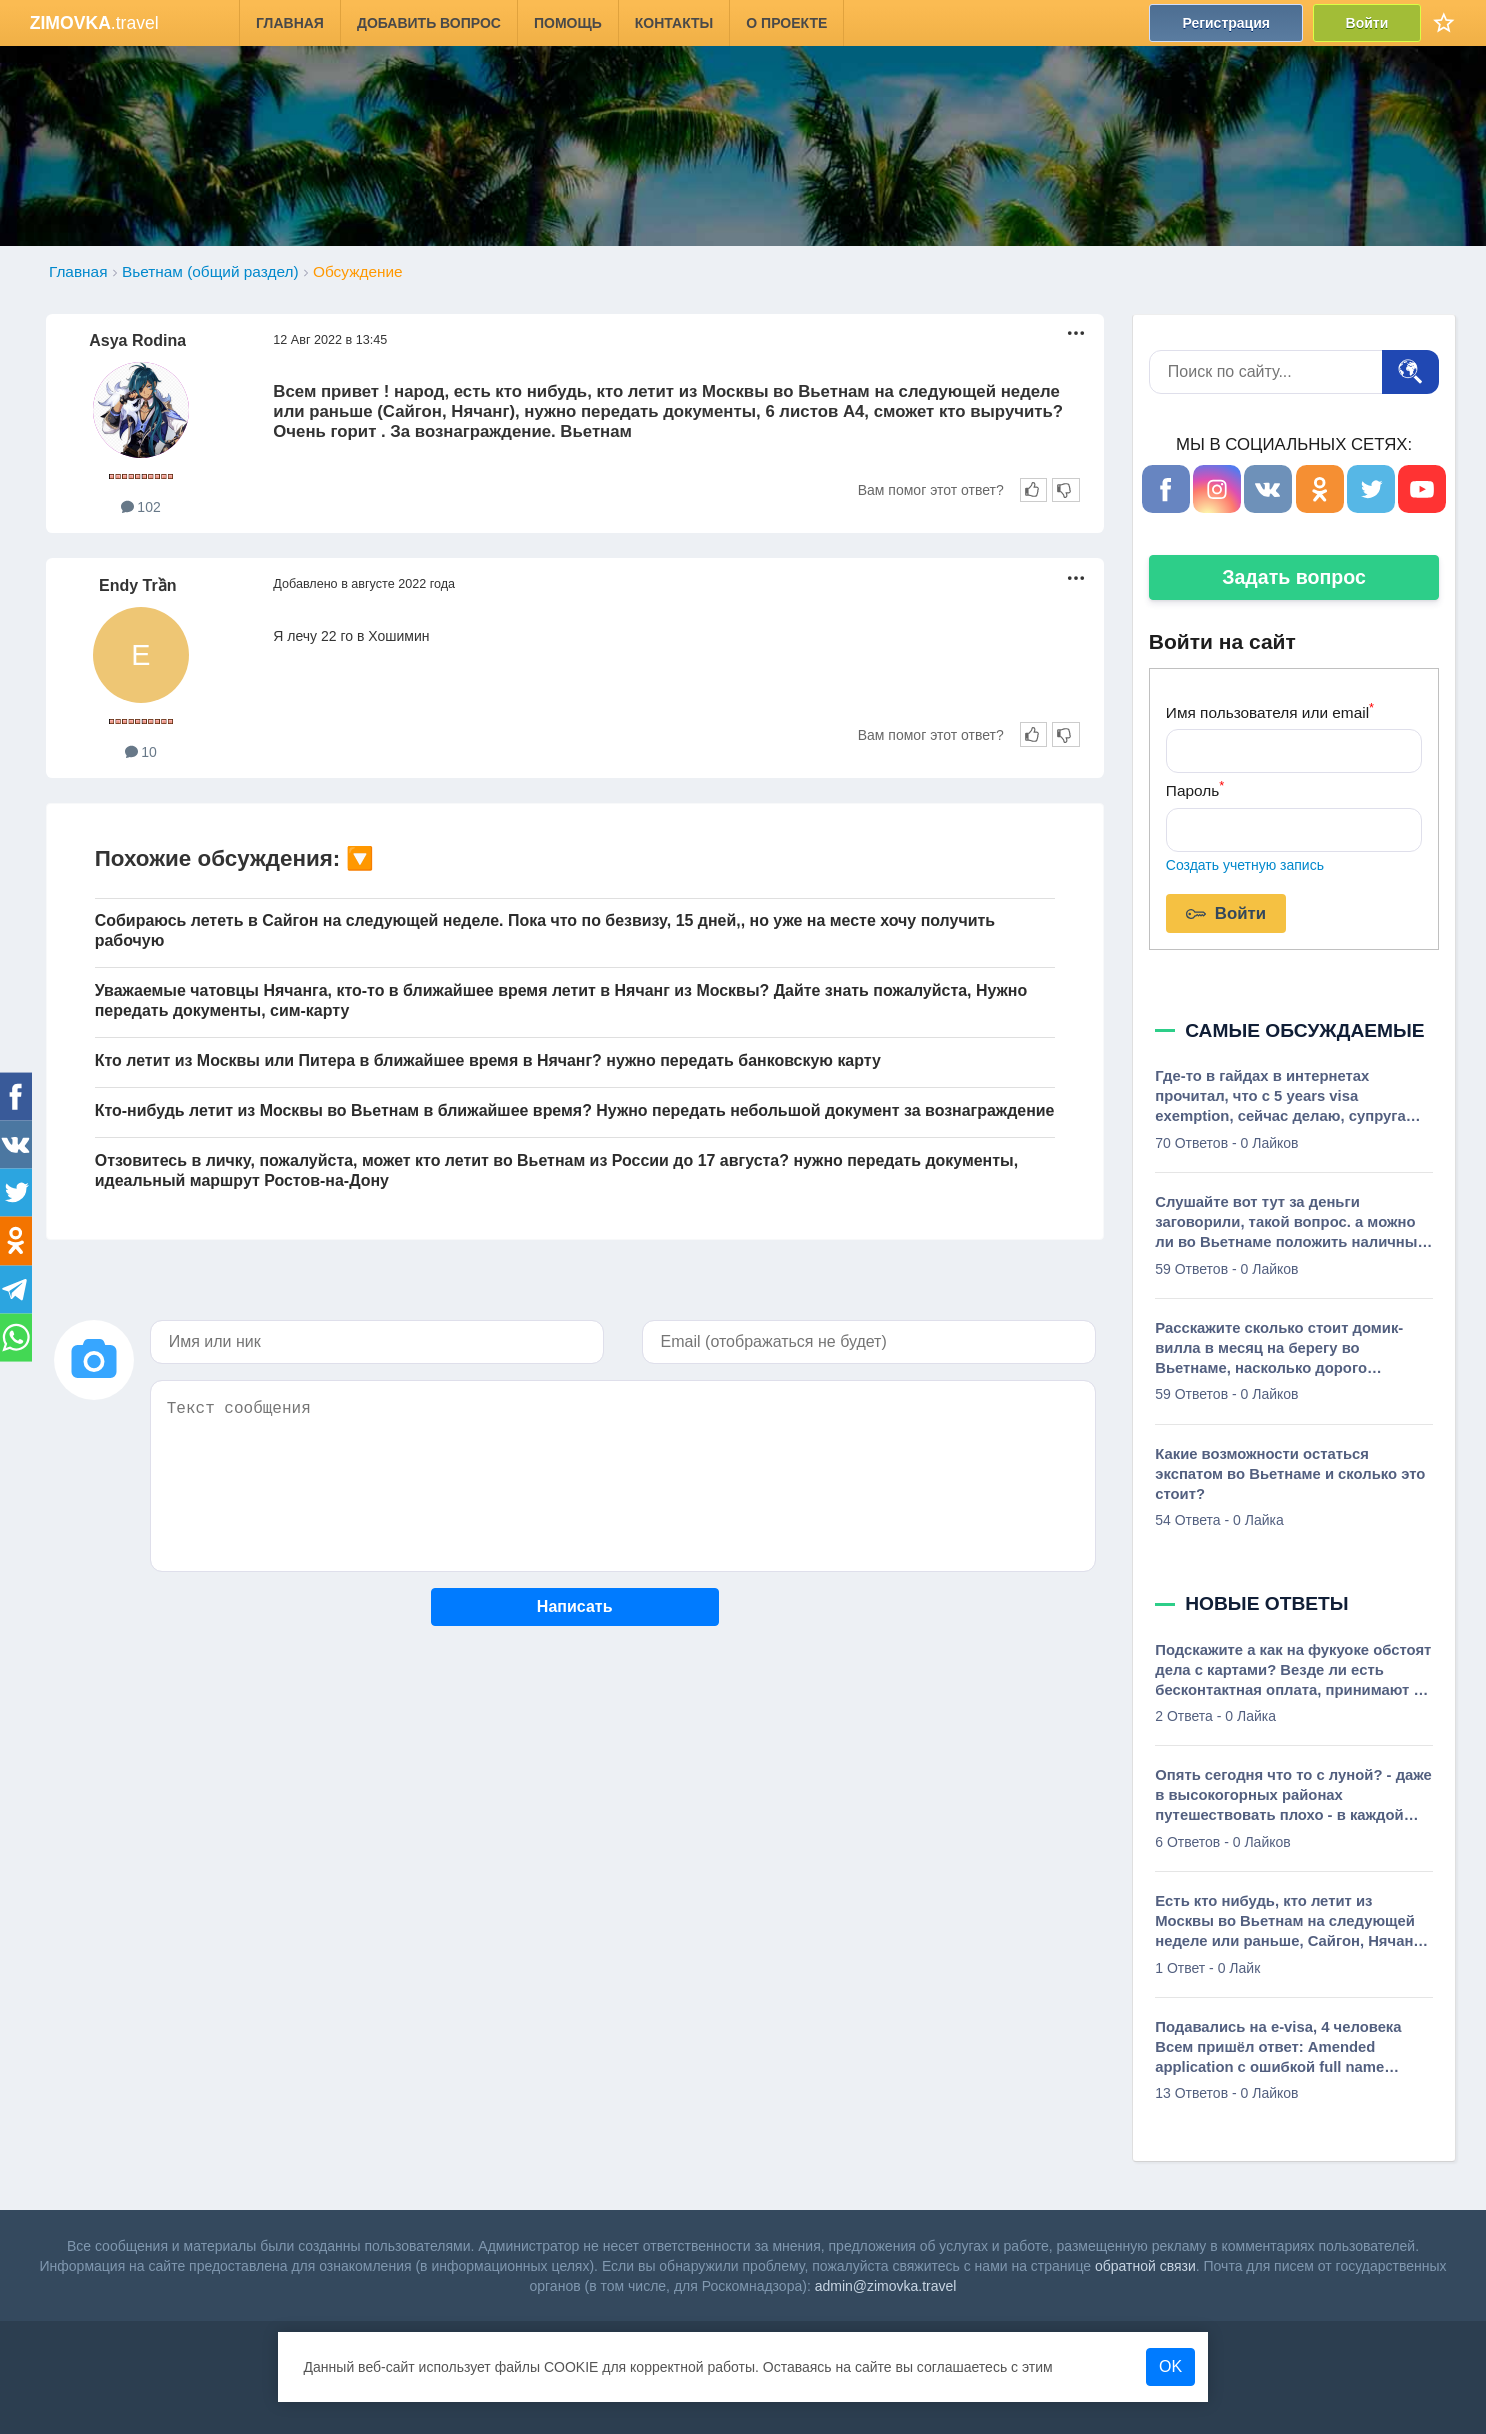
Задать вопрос (1294, 577)
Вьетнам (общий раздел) (210, 271)
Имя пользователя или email (1270, 710)
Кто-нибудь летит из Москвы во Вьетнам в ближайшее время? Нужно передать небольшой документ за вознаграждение (575, 1110)
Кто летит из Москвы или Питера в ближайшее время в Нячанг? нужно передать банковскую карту (488, 1060)
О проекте (786, 23)
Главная (290, 23)
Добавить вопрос (429, 23)
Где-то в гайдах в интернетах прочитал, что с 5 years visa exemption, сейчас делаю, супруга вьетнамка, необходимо (1280, 1097)
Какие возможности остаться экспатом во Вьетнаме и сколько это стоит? (1290, 1474)
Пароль (1195, 788)
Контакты (674, 23)
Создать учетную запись (1245, 865)
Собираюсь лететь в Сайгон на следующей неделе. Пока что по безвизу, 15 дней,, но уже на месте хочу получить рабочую (545, 930)
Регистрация (1226, 23)
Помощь (568, 23)
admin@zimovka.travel (886, 2286)
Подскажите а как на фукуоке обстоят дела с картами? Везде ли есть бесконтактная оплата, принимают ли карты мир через (1293, 1671)
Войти (1366, 23)
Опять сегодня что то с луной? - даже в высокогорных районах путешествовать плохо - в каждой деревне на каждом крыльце (1293, 1796)
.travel (94, 23)
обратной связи (1145, 2266)
